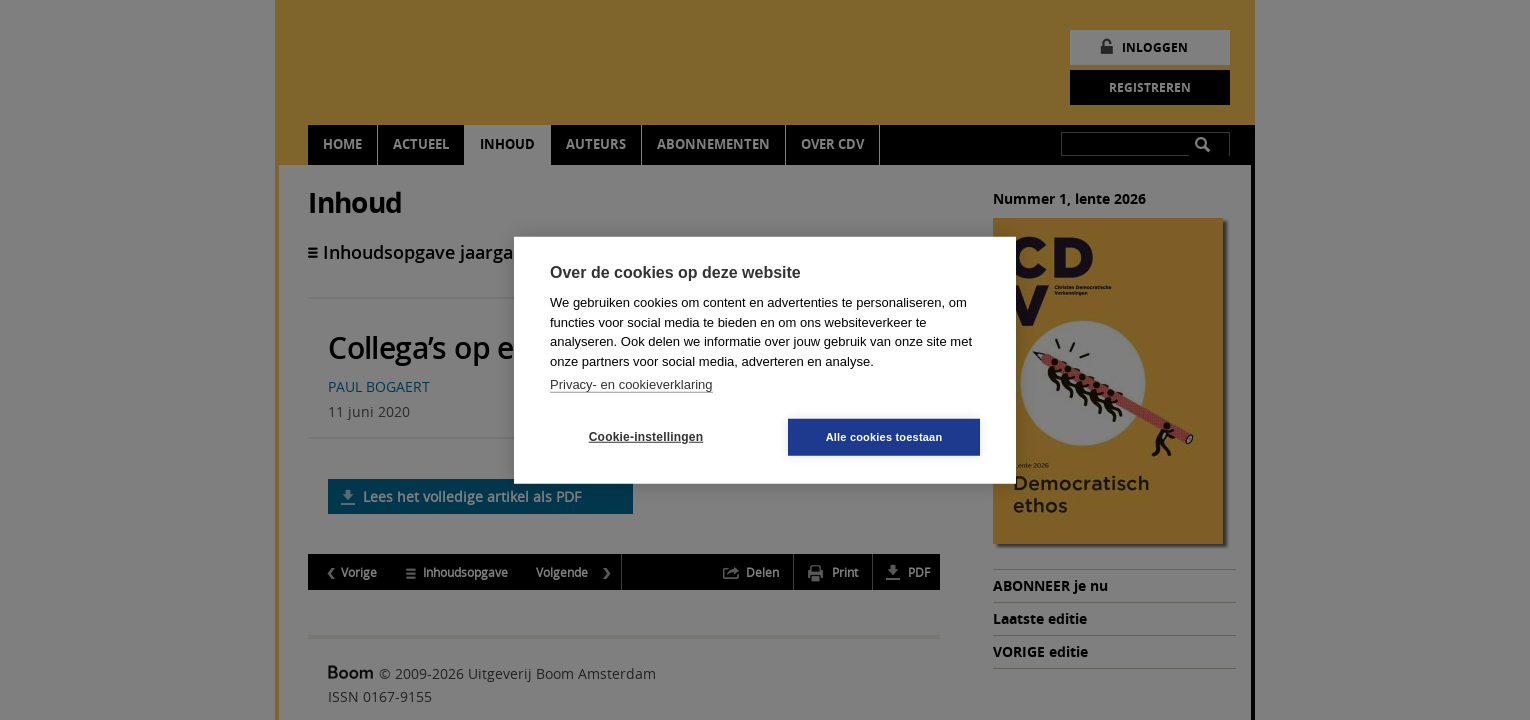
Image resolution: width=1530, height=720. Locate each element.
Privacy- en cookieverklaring (631, 384)
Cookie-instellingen (646, 437)
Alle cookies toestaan (884, 436)
